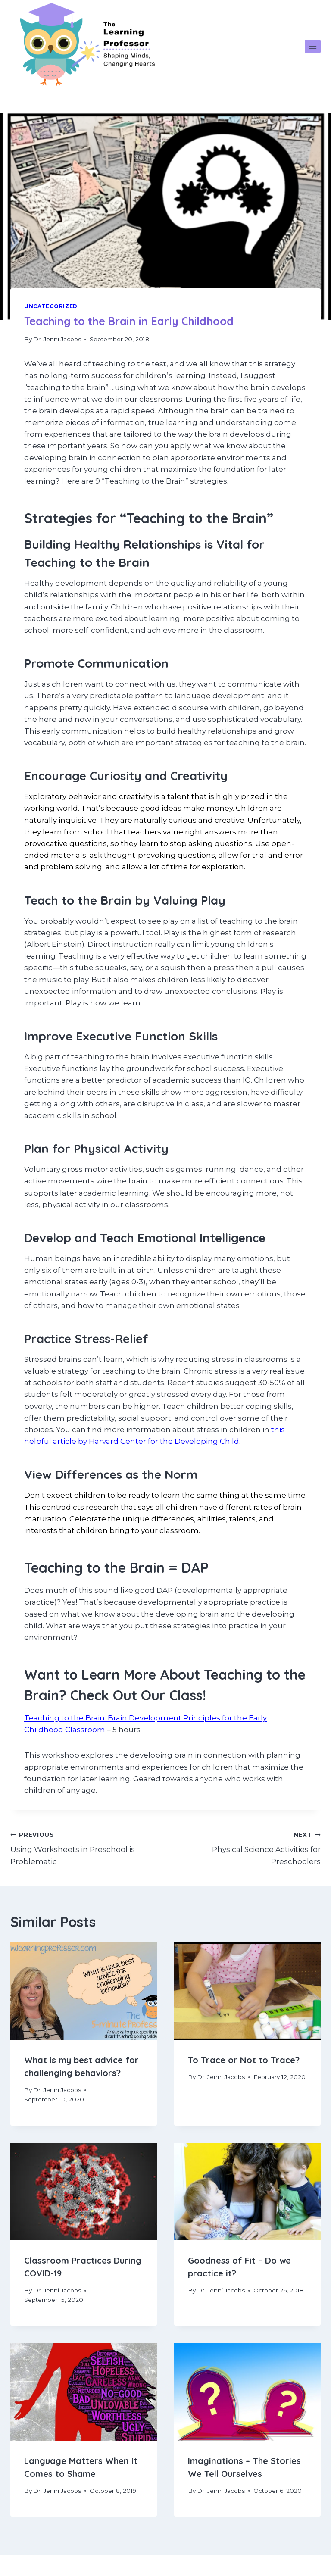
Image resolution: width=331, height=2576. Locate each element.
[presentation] (83, 1991)
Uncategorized (51, 306)
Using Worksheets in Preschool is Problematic (84, 1847)
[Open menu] (313, 46)
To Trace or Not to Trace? (244, 2060)
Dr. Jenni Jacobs (57, 339)
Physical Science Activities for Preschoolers (247, 1847)
